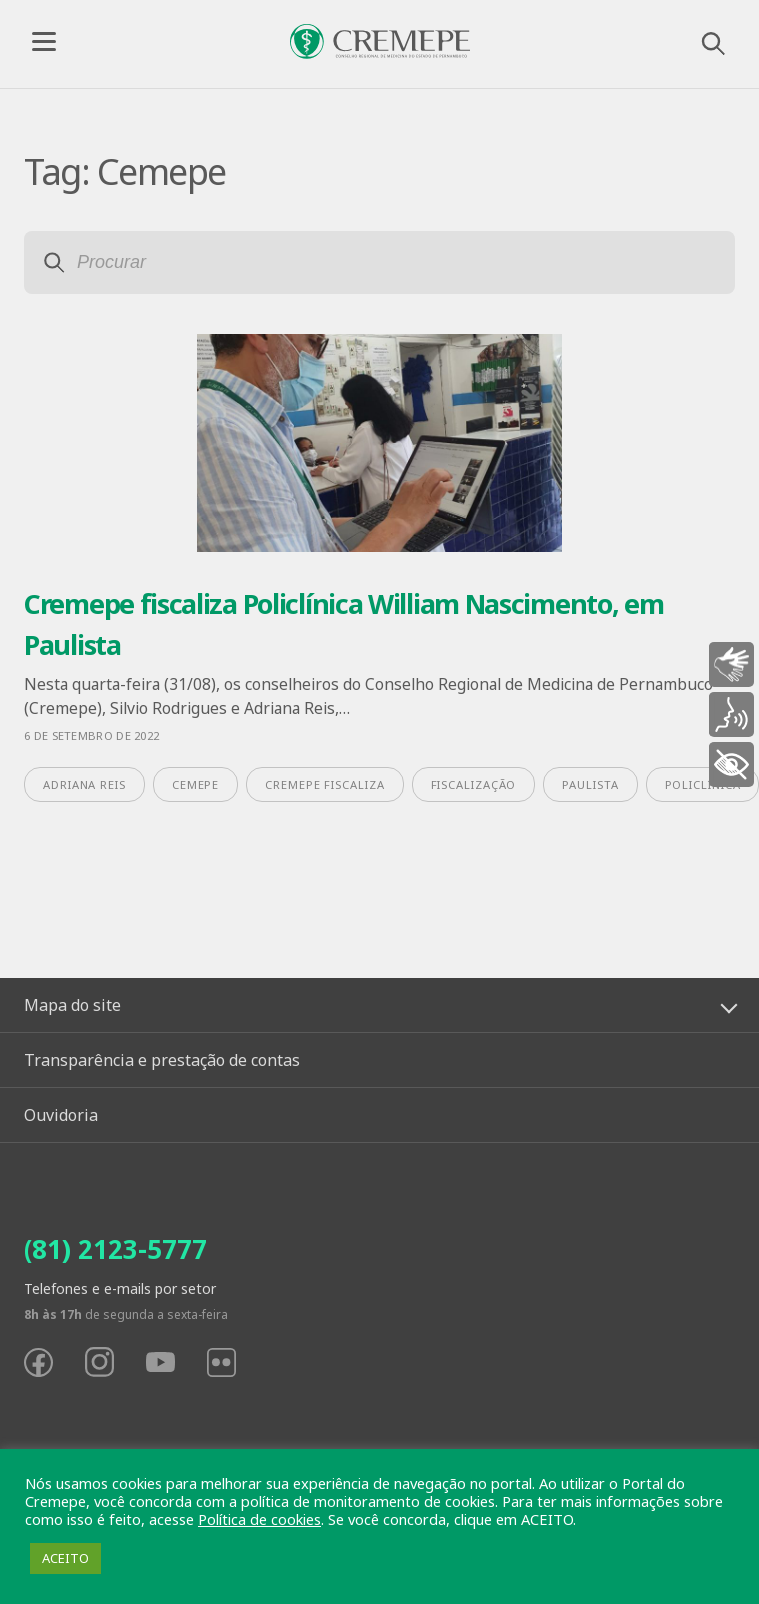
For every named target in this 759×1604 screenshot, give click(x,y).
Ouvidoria (61, 1115)
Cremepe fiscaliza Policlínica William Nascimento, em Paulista (343, 624)
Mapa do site (72, 1005)
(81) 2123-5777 (115, 1249)
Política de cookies (259, 1519)
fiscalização (474, 784)
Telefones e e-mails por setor (120, 1288)
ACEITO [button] (65, 1558)
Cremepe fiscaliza (324, 784)
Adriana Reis (84, 784)
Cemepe (195, 784)
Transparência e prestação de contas (162, 1060)
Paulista (590, 784)
